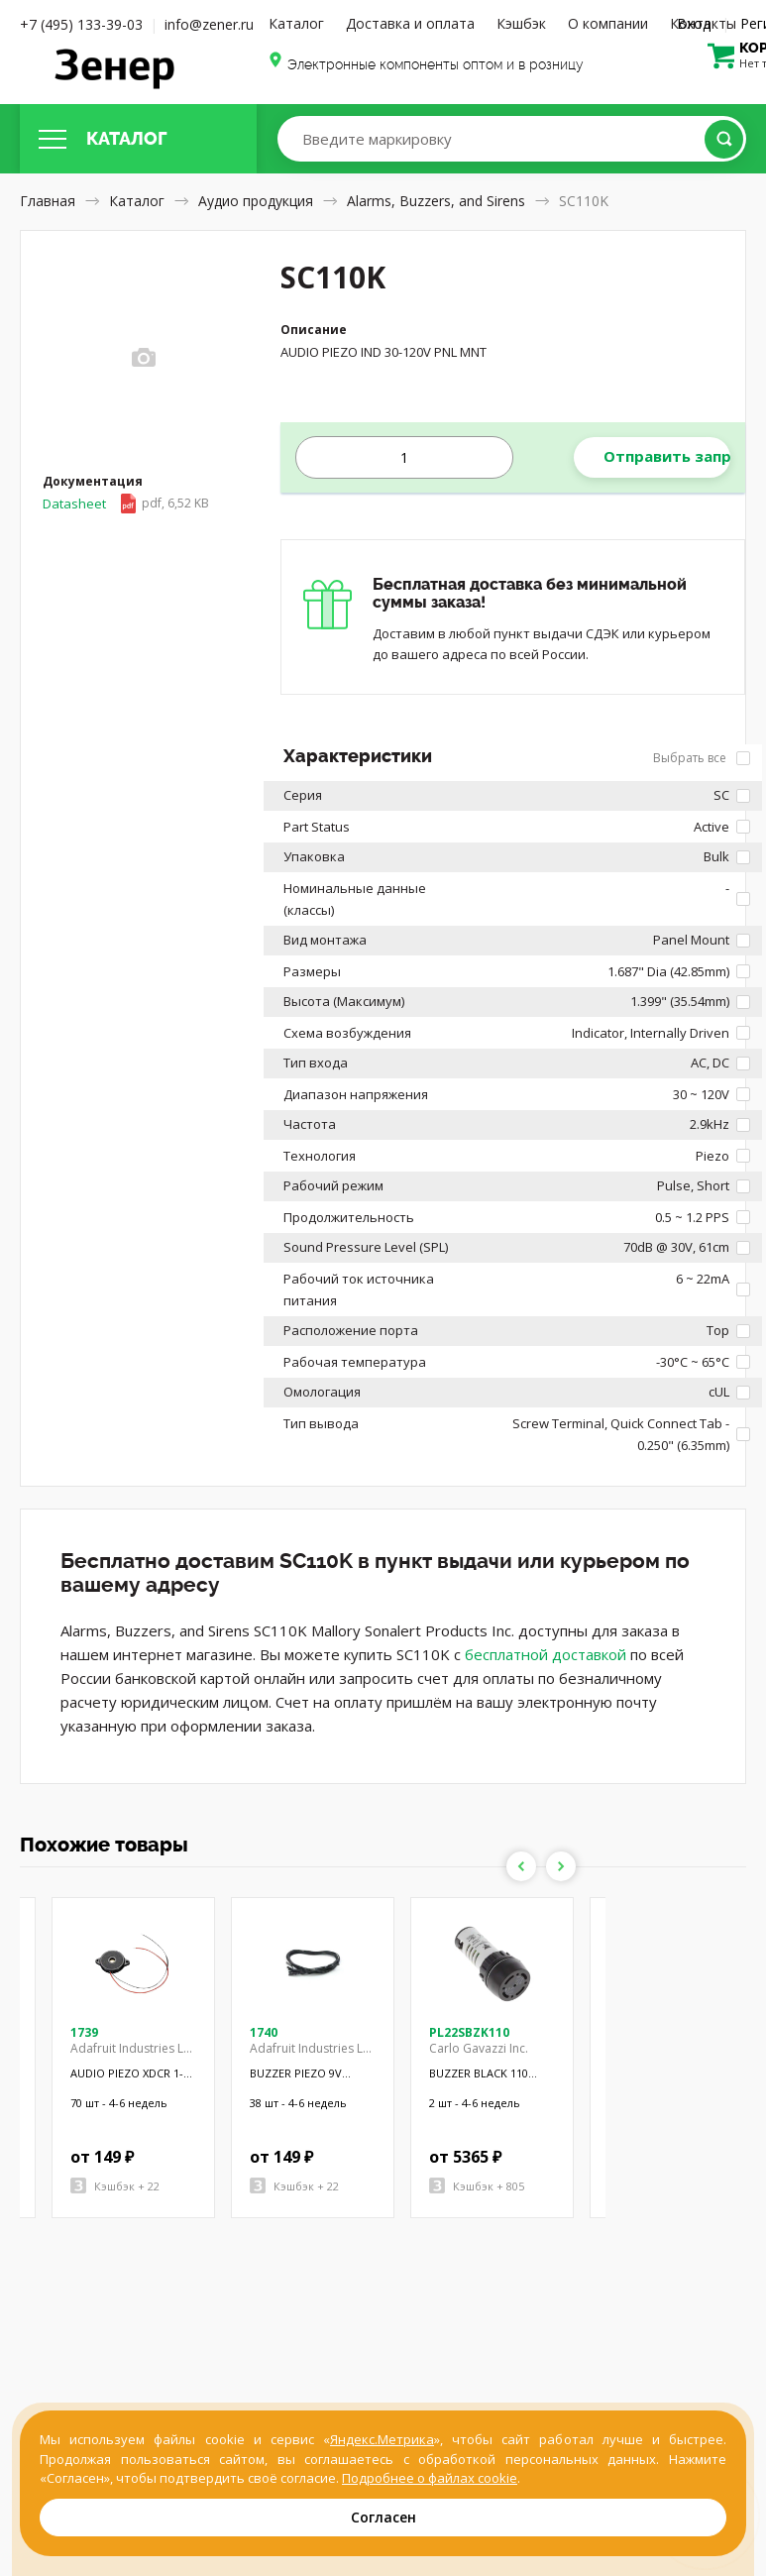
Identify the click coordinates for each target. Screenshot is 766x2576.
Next (561, 1866)
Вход (694, 23)
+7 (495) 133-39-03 (81, 24)
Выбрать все (701, 757)
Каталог (296, 23)
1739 (84, 2032)
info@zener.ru (209, 24)
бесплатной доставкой (545, 1654)
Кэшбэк (521, 23)
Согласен (383, 2517)
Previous (521, 1866)
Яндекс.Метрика (382, 2439)
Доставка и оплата (410, 23)
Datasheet (126, 503)
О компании (608, 23)
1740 (263, 2032)
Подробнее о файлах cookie (429, 2478)
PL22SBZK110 (469, 2032)
